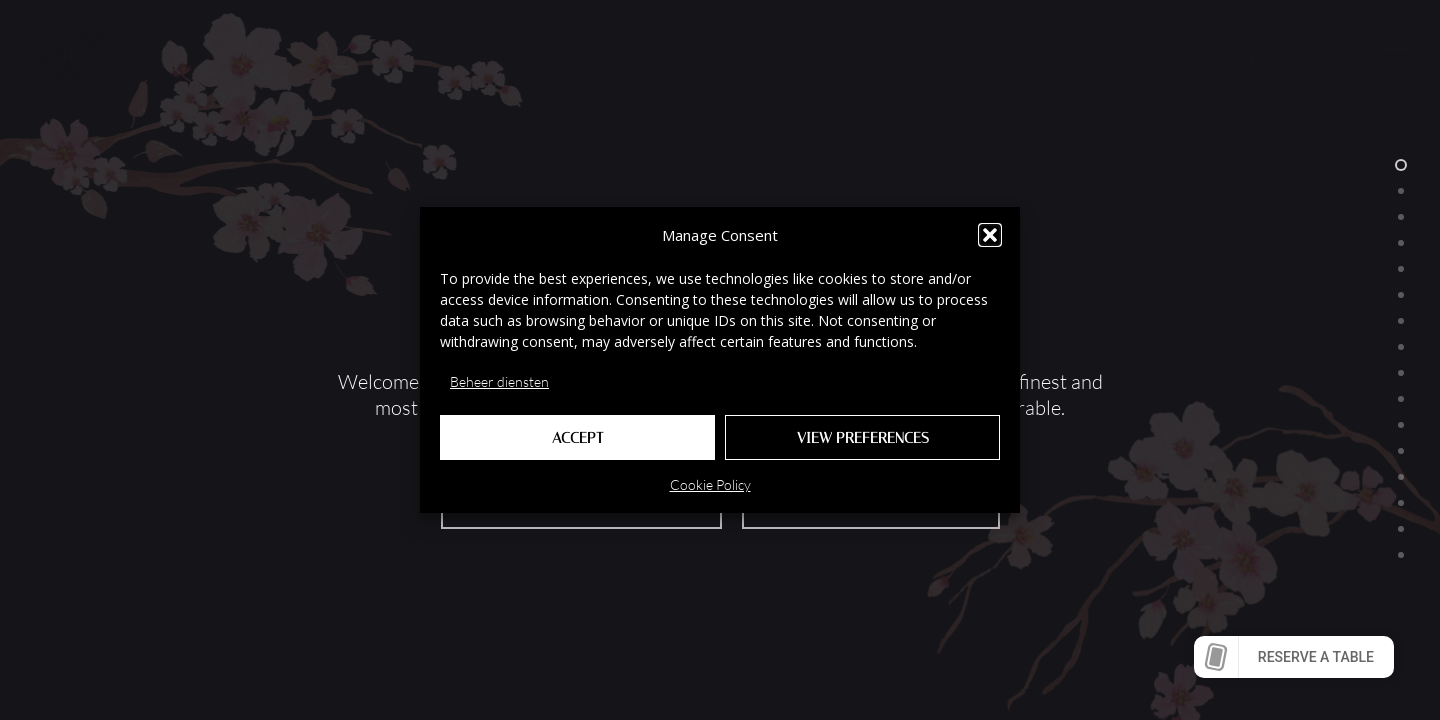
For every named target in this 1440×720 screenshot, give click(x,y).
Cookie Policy (710, 484)
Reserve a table (1316, 657)
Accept (577, 438)
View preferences (863, 438)
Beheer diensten (499, 381)
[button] (990, 235)
